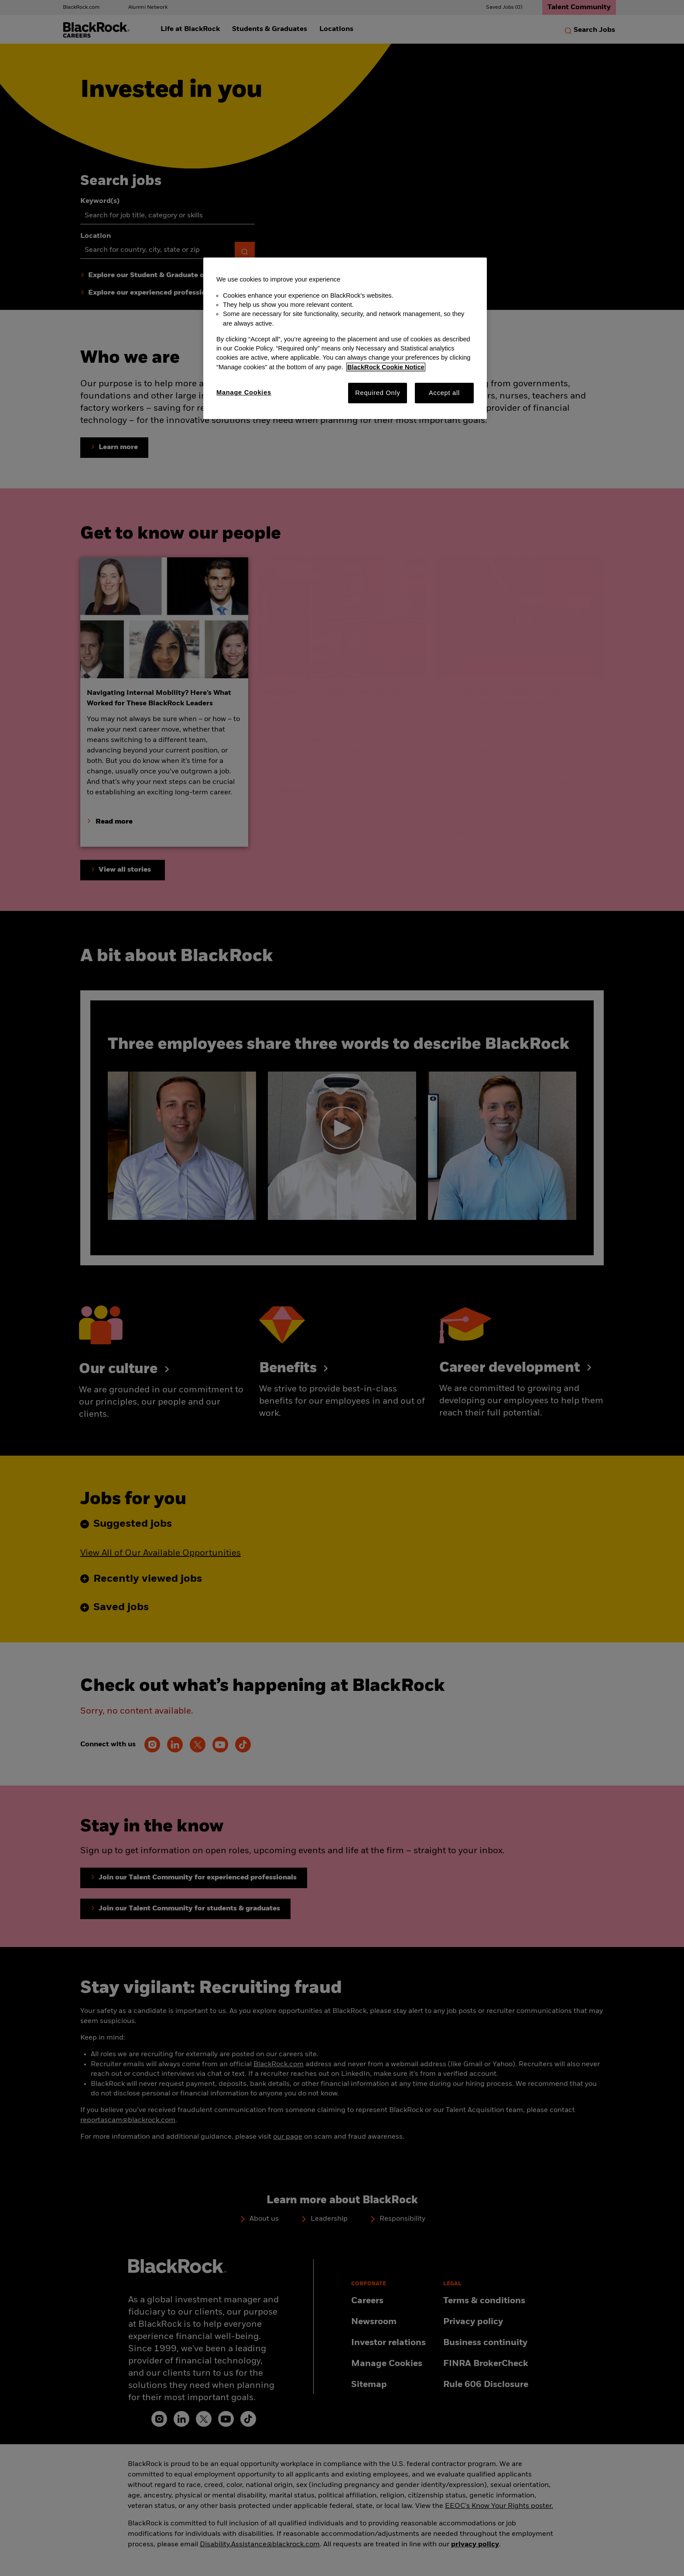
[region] (345, 338)
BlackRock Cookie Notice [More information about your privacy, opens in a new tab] (385, 367)
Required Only (377, 392)
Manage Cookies (243, 392)
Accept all (444, 392)
